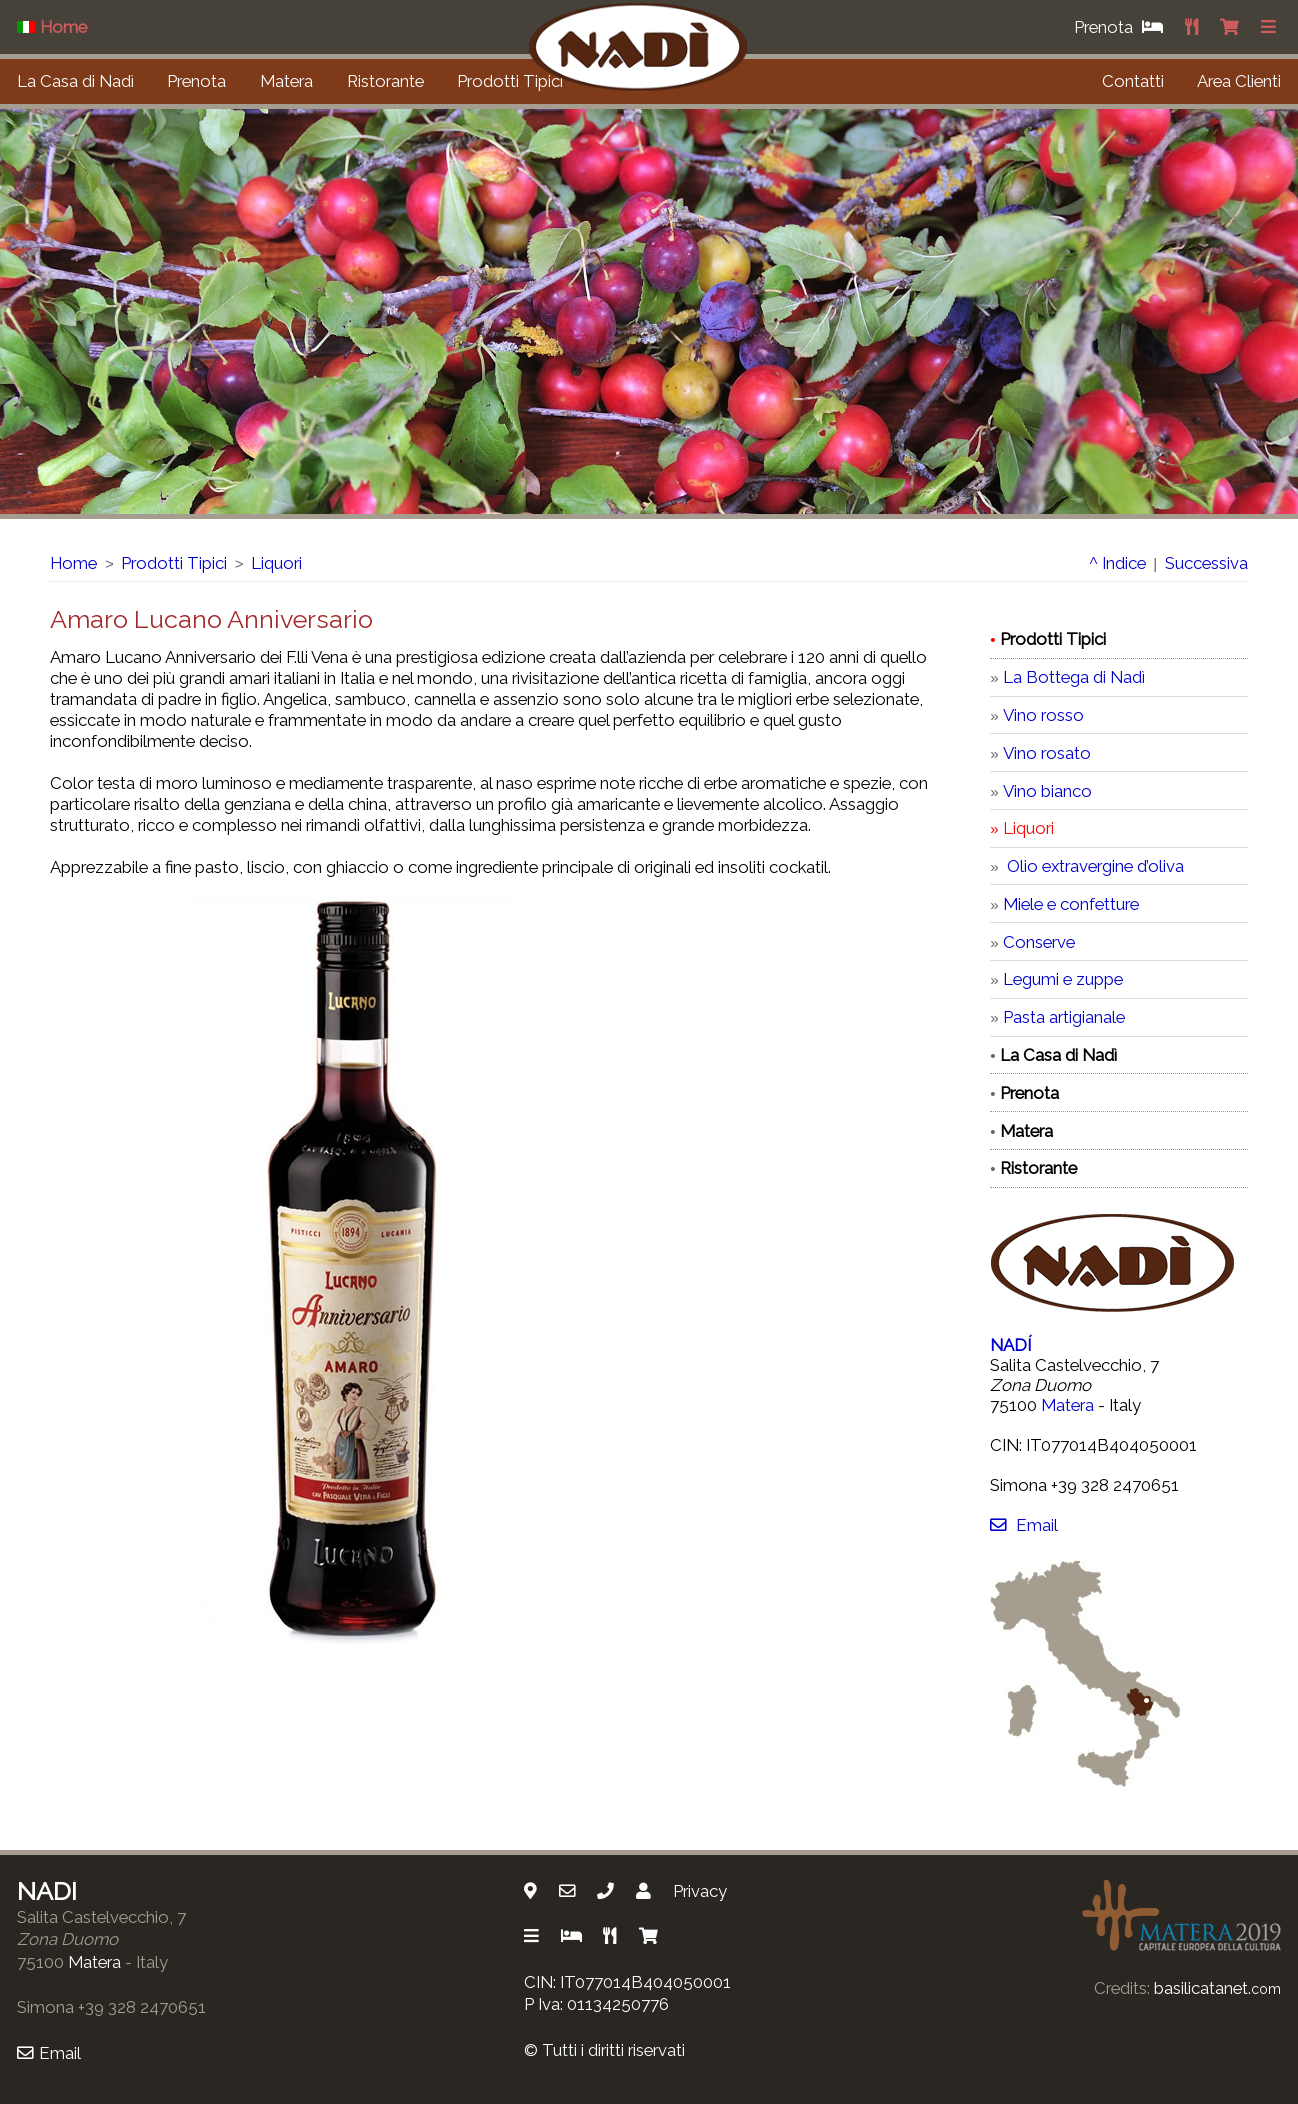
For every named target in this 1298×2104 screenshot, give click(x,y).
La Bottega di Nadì (1074, 677)
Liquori (276, 563)
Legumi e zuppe (1063, 979)
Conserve (1039, 942)
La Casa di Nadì (75, 81)
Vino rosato (1047, 753)
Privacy (700, 1891)
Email (1023, 1525)
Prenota (196, 81)
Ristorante (385, 81)
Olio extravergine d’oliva (1093, 866)
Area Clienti (1239, 81)
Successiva (1206, 563)
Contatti (1133, 81)
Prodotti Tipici (510, 81)
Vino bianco (1047, 791)
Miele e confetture (1071, 904)
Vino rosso (1043, 715)
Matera (286, 81)
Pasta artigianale (1064, 1017)
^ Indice (1117, 563)
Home (73, 563)
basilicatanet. (1217, 1988)
